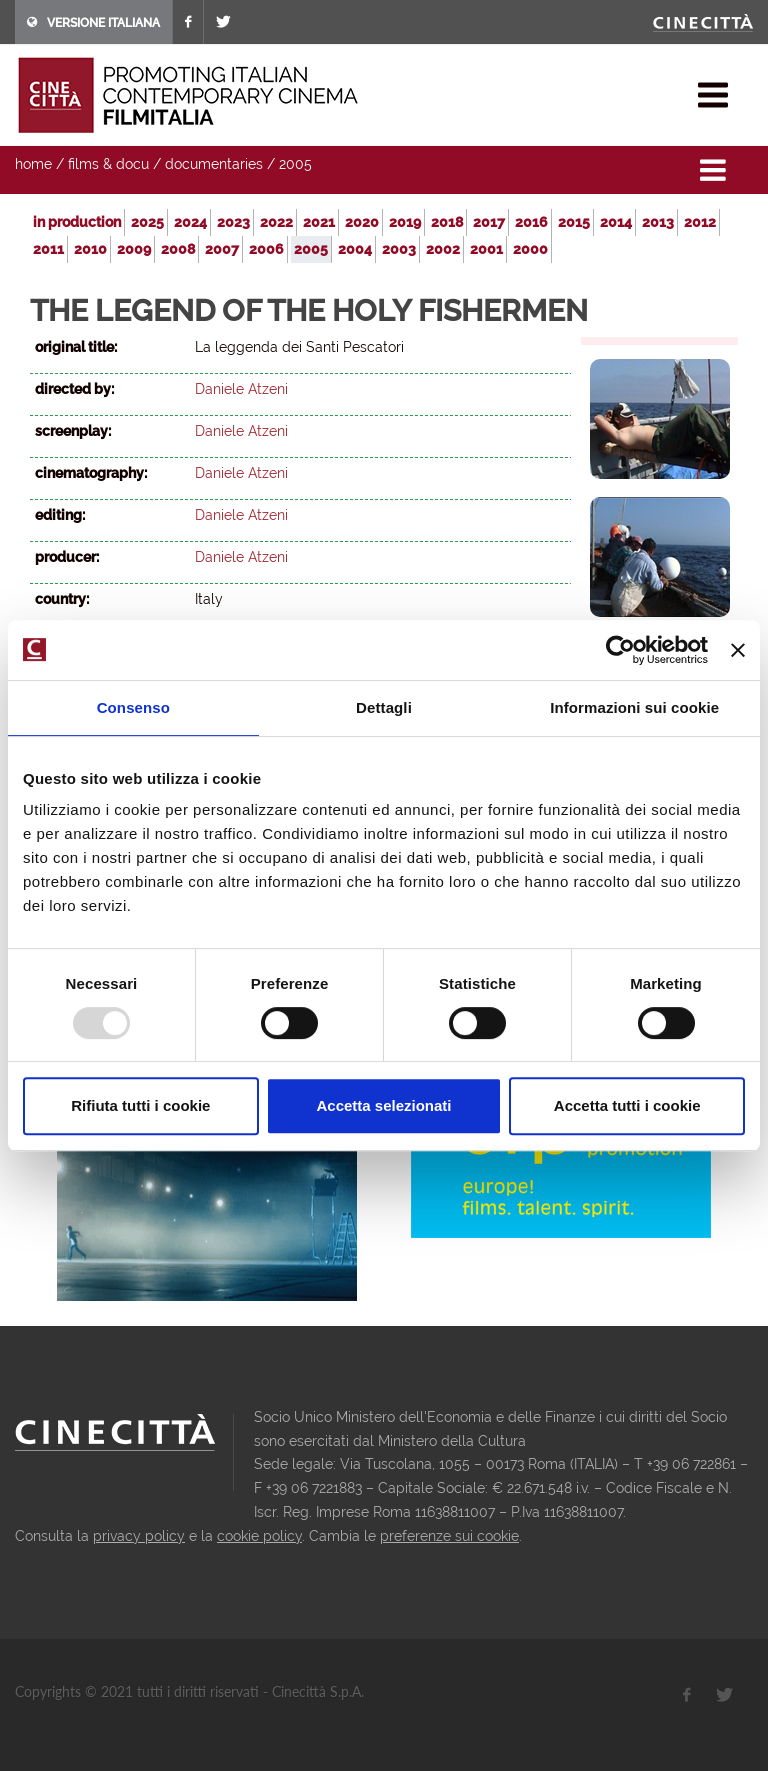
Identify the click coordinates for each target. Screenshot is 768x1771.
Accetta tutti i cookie (627, 1105)
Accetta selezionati (383, 1105)
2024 (190, 222)
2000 (530, 249)
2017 (489, 222)
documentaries (214, 164)
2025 (147, 222)
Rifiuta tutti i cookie (140, 1105)
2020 (362, 222)
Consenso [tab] (133, 707)
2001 (486, 249)
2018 (447, 222)
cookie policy (259, 1536)
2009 (134, 249)
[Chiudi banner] (738, 650)
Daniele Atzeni (241, 389)
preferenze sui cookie (449, 1536)
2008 (178, 249)
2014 (616, 222)
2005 (295, 164)
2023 (233, 222)
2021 (319, 222)
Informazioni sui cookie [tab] (634, 707)
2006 (266, 249)
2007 (222, 249)
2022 (276, 222)
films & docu (108, 164)
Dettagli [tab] (384, 707)
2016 (531, 222)
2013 (658, 222)
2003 (399, 249)
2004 (355, 249)
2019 (405, 222)
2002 (443, 249)
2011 (48, 249)
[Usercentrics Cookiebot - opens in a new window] (620, 650)
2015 (574, 222)
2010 (90, 249)
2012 (700, 222)
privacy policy (139, 1536)
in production (77, 222)
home (33, 164)
